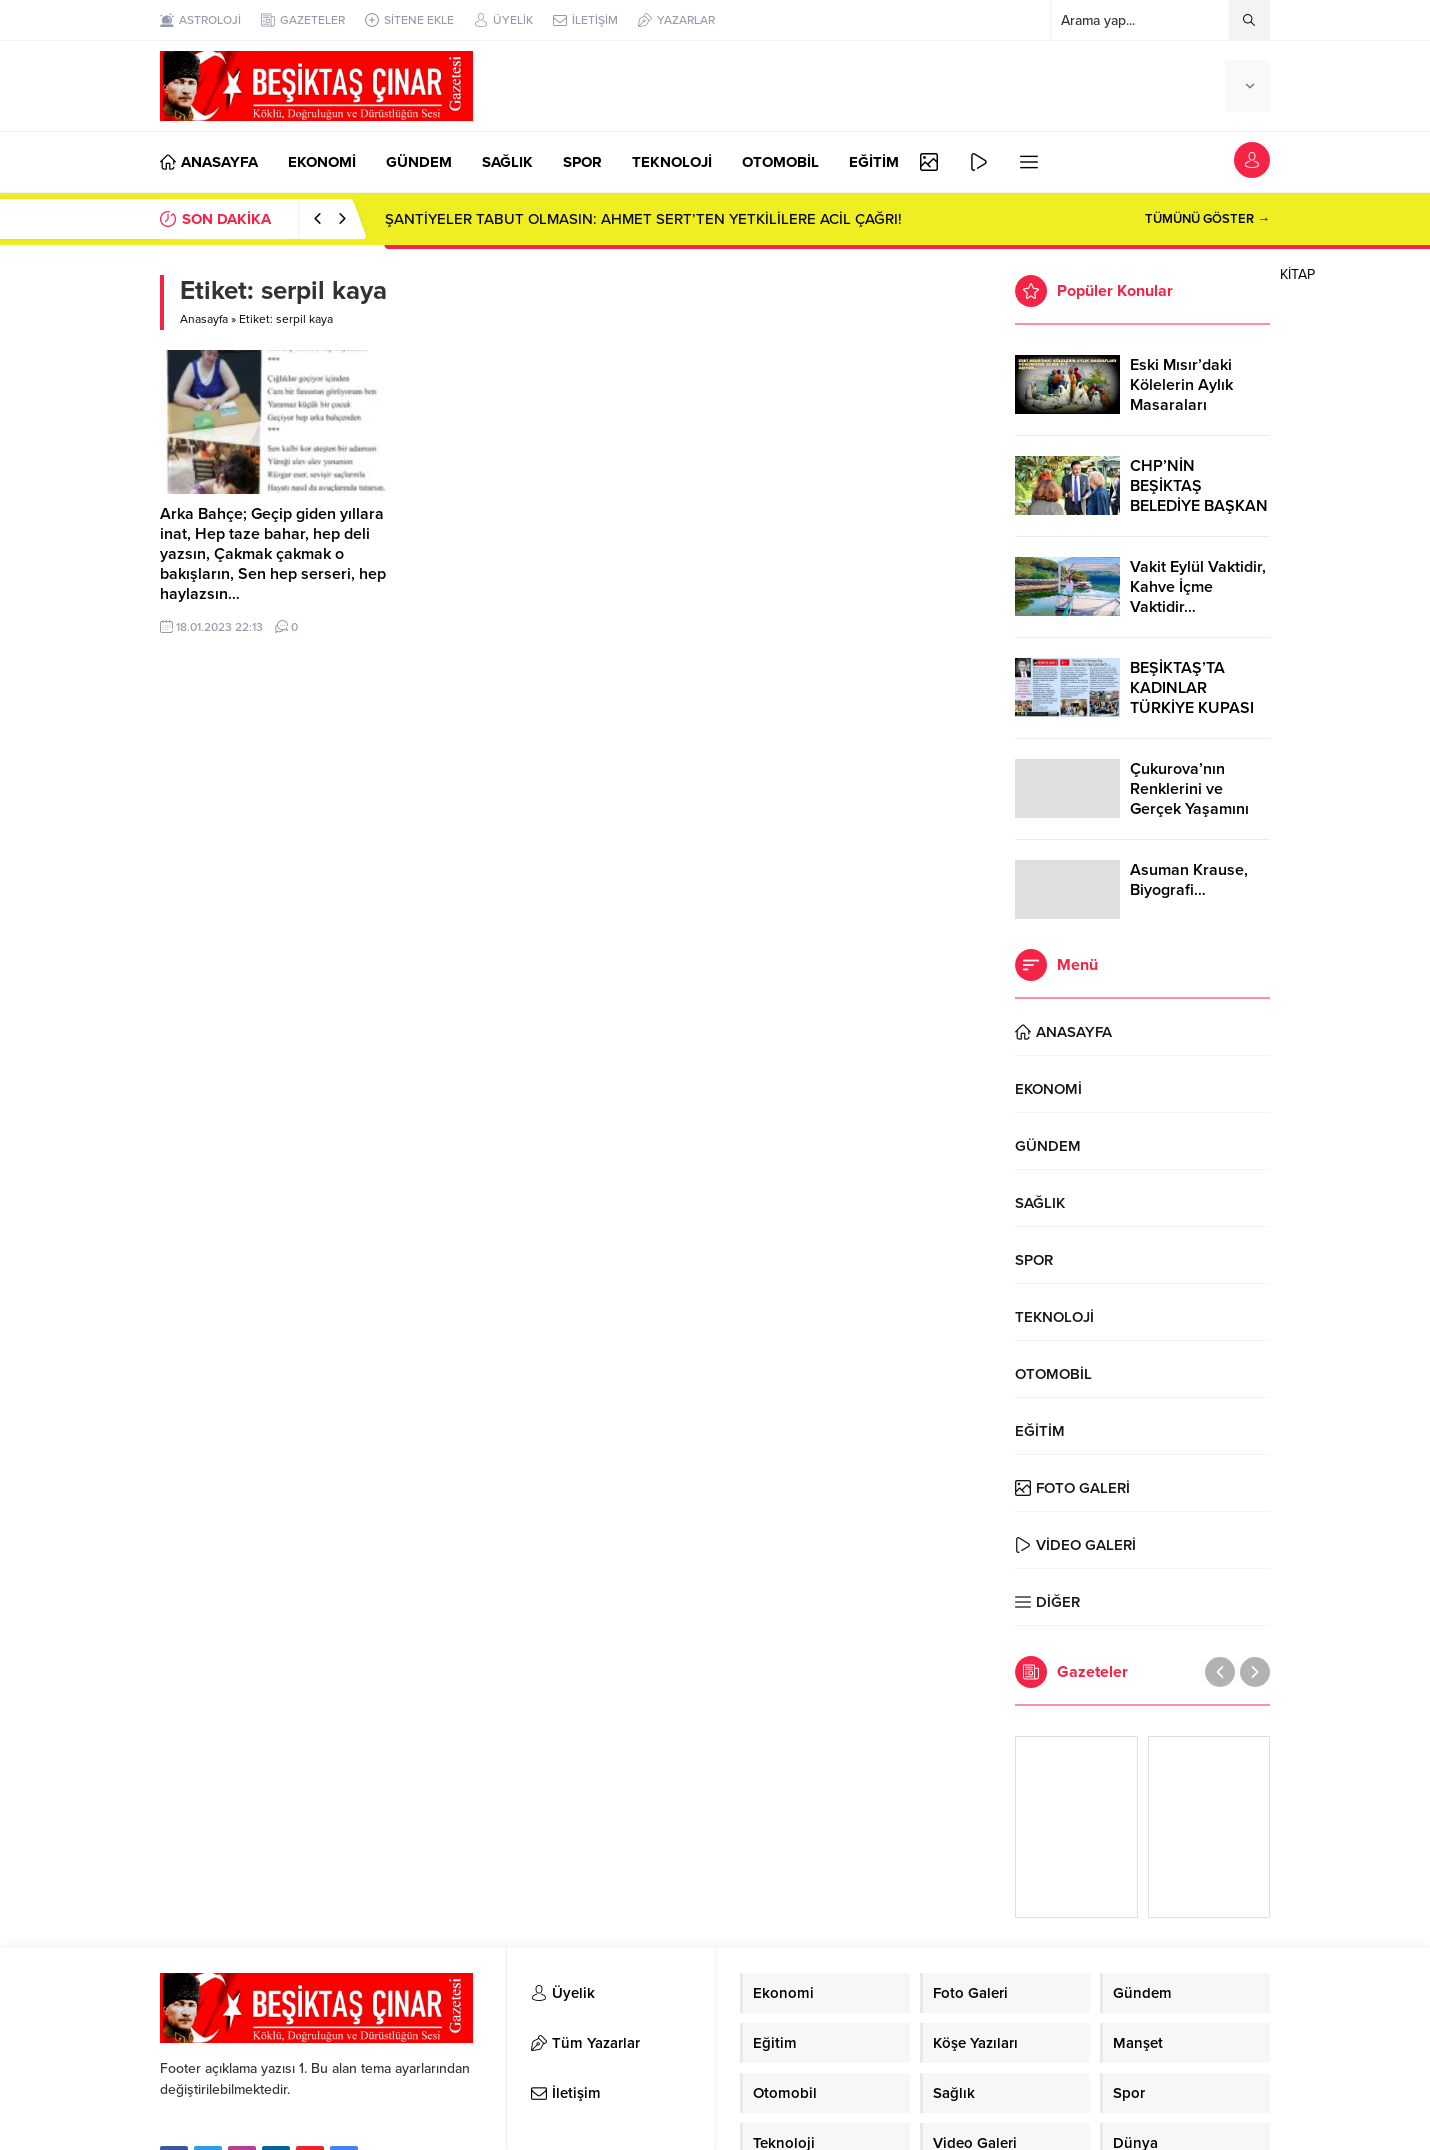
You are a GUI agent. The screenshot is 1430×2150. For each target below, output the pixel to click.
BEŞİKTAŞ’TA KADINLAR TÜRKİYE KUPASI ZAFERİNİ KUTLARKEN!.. (1192, 708)
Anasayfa (204, 319)
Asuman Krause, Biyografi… (1189, 880)
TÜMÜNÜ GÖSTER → (1207, 219)
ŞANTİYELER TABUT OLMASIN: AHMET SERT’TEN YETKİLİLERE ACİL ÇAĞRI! (643, 219)
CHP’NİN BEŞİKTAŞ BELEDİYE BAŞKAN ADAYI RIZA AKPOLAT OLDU (1199, 506)
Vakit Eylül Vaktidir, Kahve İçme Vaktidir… (1198, 587)
